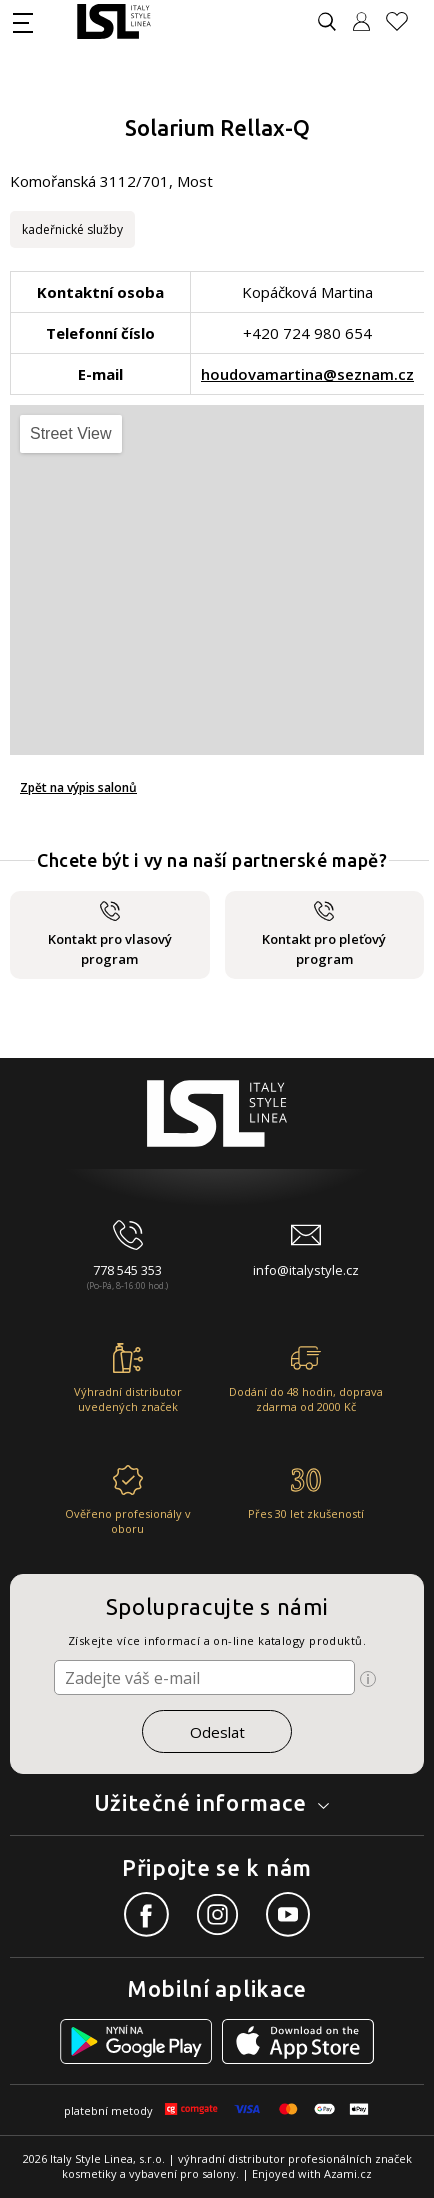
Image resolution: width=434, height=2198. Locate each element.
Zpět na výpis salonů (78, 787)
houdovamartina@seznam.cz (307, 374)
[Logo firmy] (113, 21)
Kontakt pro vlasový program (110, 934)
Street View (71, 433)
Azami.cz (348, 2173)
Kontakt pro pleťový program (324, 934)
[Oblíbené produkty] (405, 21)
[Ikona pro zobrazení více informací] (368, 1679)
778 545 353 (127, 1270)
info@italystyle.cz (306, 1270)
